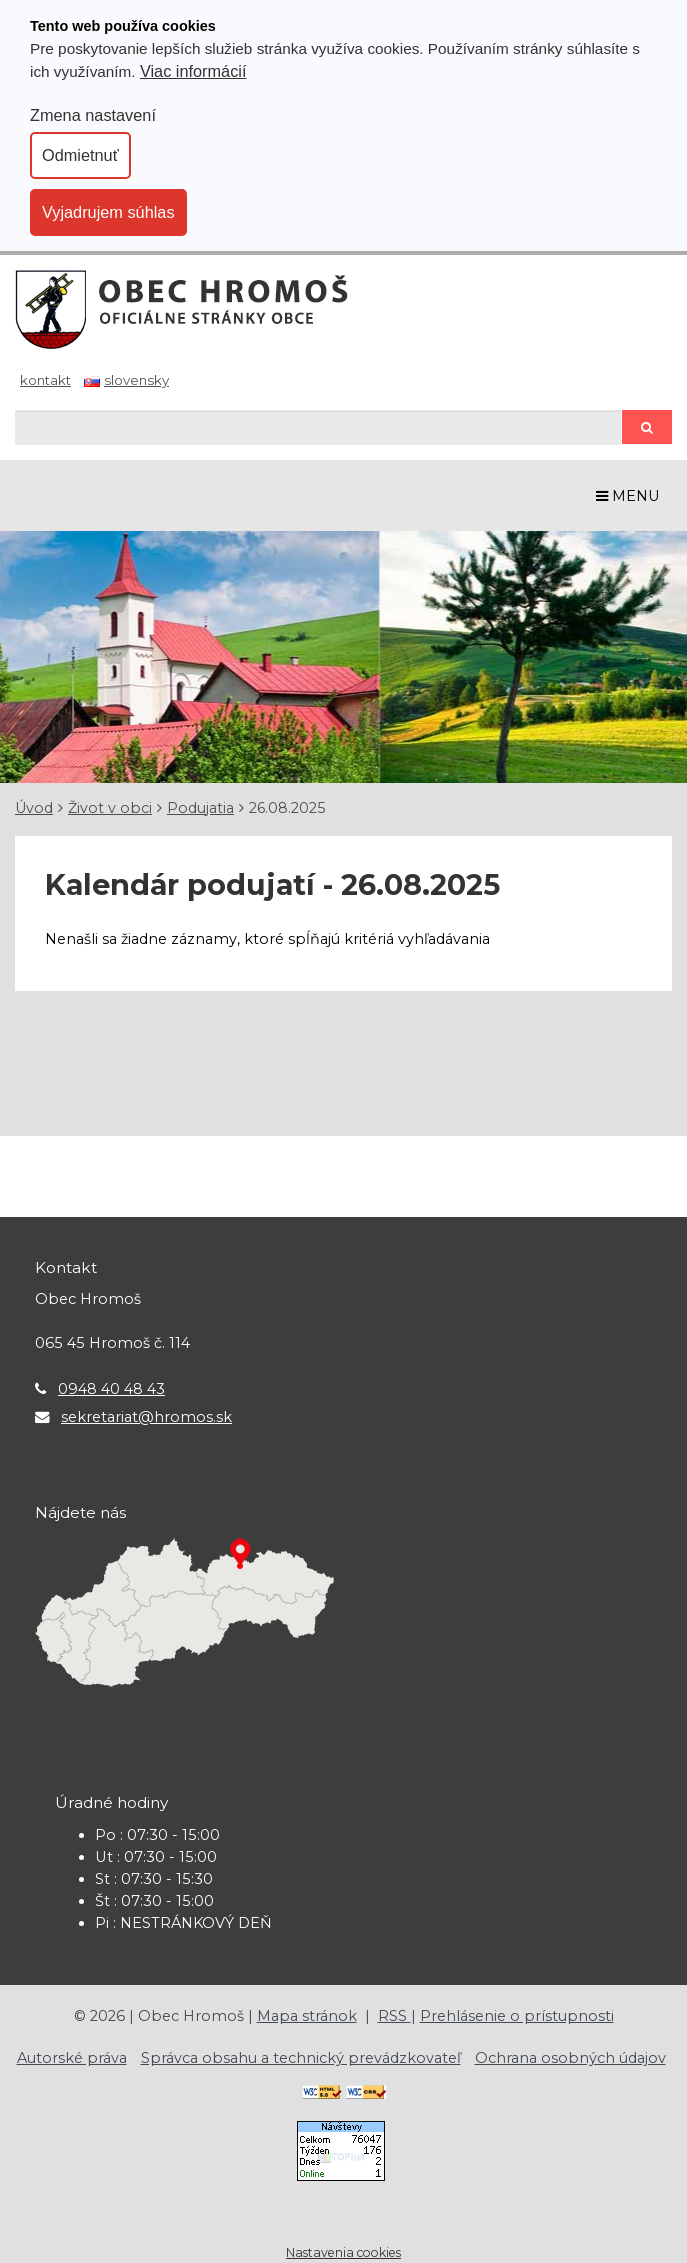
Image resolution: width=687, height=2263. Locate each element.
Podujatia (200, 808)
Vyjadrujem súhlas (108, 212)
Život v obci (110, 808)
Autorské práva (72, 2058)
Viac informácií (193, 71)
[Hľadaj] (318, 427)
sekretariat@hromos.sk (146, 1417)
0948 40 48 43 (111, 1389)
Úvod (34, 808)
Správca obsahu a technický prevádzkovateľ (301, 2058)
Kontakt (45, 380)
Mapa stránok (307, 2016)
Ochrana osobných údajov (570, 2058)
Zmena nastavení (93, 115)
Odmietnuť (80, 155)
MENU (628, 496)
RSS (394, 2016)
